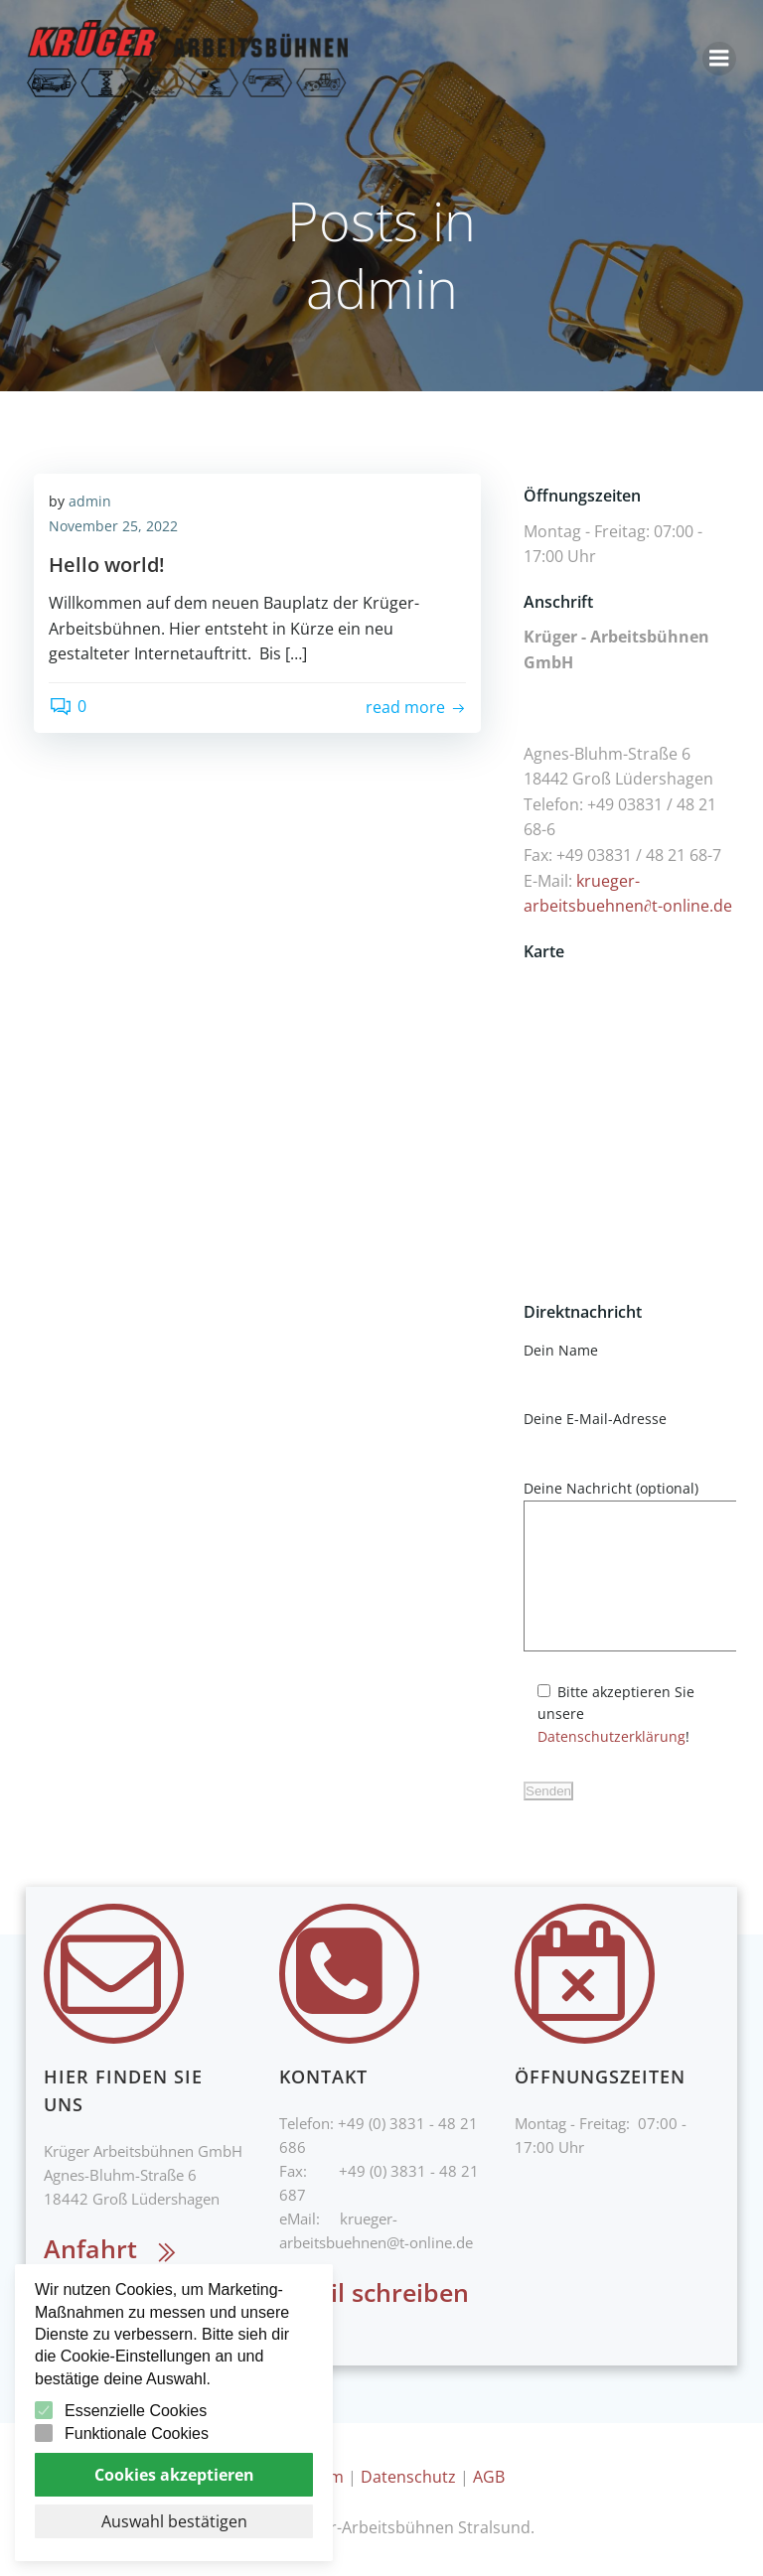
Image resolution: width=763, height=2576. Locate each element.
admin (90, 503)
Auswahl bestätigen (174, 2521)
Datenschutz (408, 2472)
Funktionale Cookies (137, 2433)
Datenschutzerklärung (659, 1740)
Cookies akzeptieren (174, 2475)
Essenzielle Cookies (136, 2410)
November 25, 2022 (113, 528)
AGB (489, 2472)
